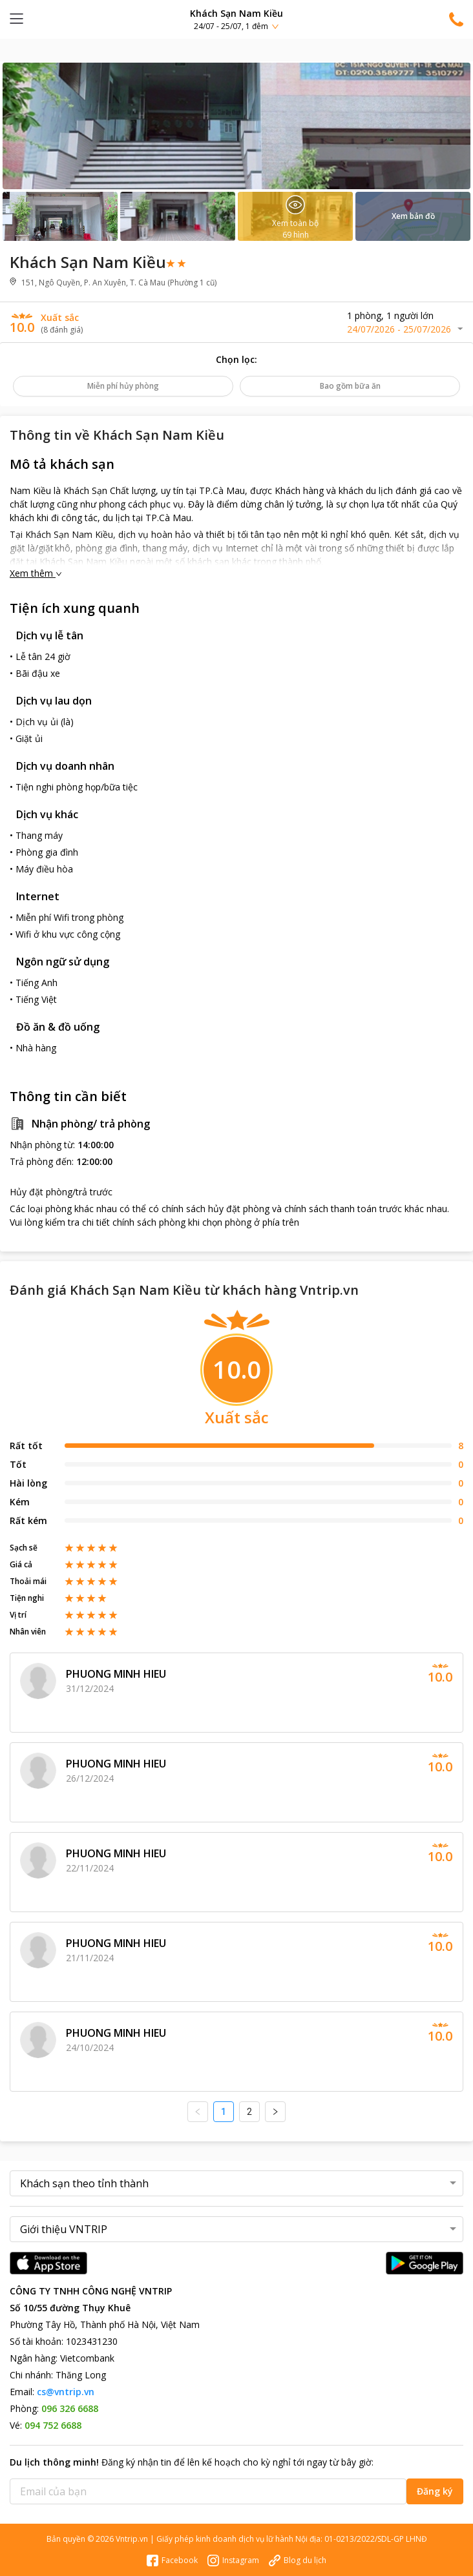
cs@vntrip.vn (65, 2391)
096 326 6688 (69, 2408)
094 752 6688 (53, 2425)
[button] (236, 19)
